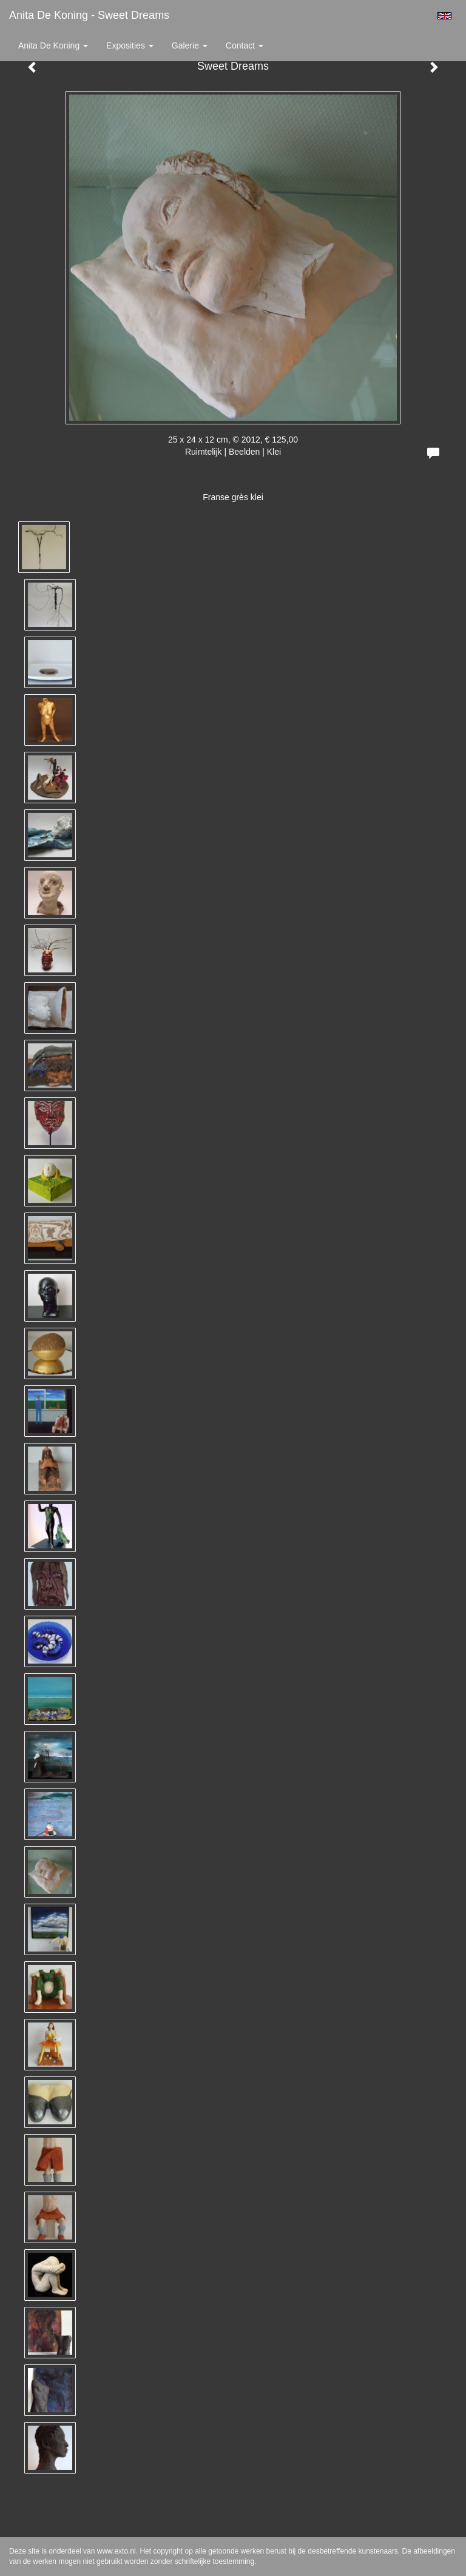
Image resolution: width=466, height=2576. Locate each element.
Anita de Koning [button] (53, 45)
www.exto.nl (116, 2551)
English (444, 15)
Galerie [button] (190, 45)
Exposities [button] (130, 45)
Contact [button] (244, 45)
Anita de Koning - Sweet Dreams (89, 15)
